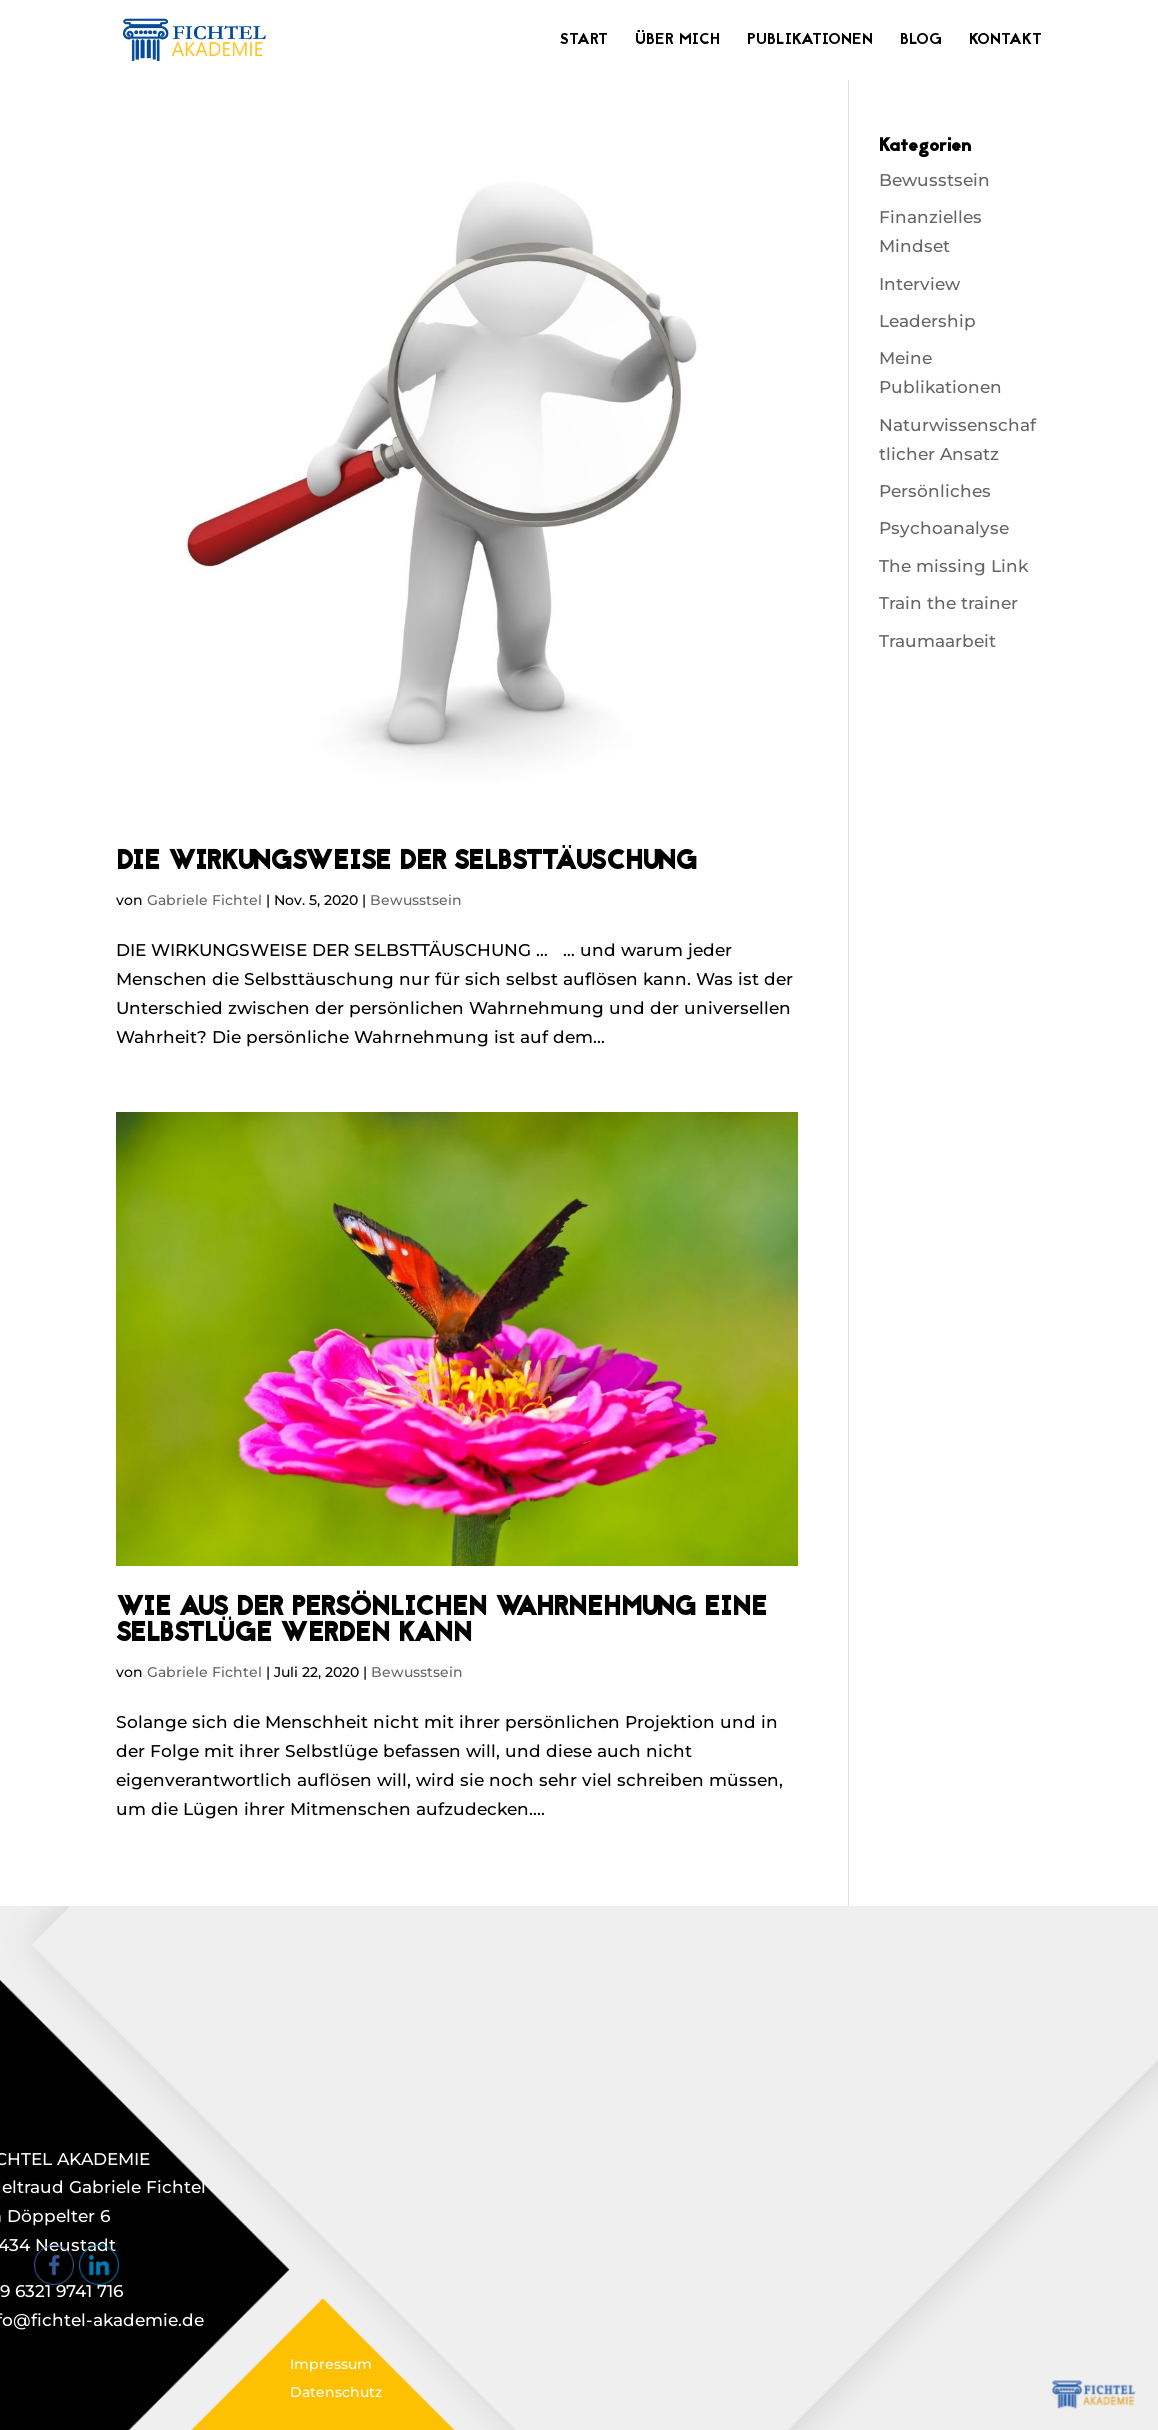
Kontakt (1005, 42)
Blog (921, 42)
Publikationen (810, 42)
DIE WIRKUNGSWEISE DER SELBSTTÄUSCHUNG (406, 863)
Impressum (331, 2364)
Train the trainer (948, 603)
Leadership (927, 321)
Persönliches (935, 491)
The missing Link (953, 566)
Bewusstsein (416, 900)
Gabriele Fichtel (204, 900)
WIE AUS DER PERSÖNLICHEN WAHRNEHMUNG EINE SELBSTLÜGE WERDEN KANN (441, 1622)
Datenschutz (336, 2392)
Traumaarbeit (937, 641)
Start (584, 42)
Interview (919, 284)
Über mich (677, 42)
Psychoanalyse (944, 528)
